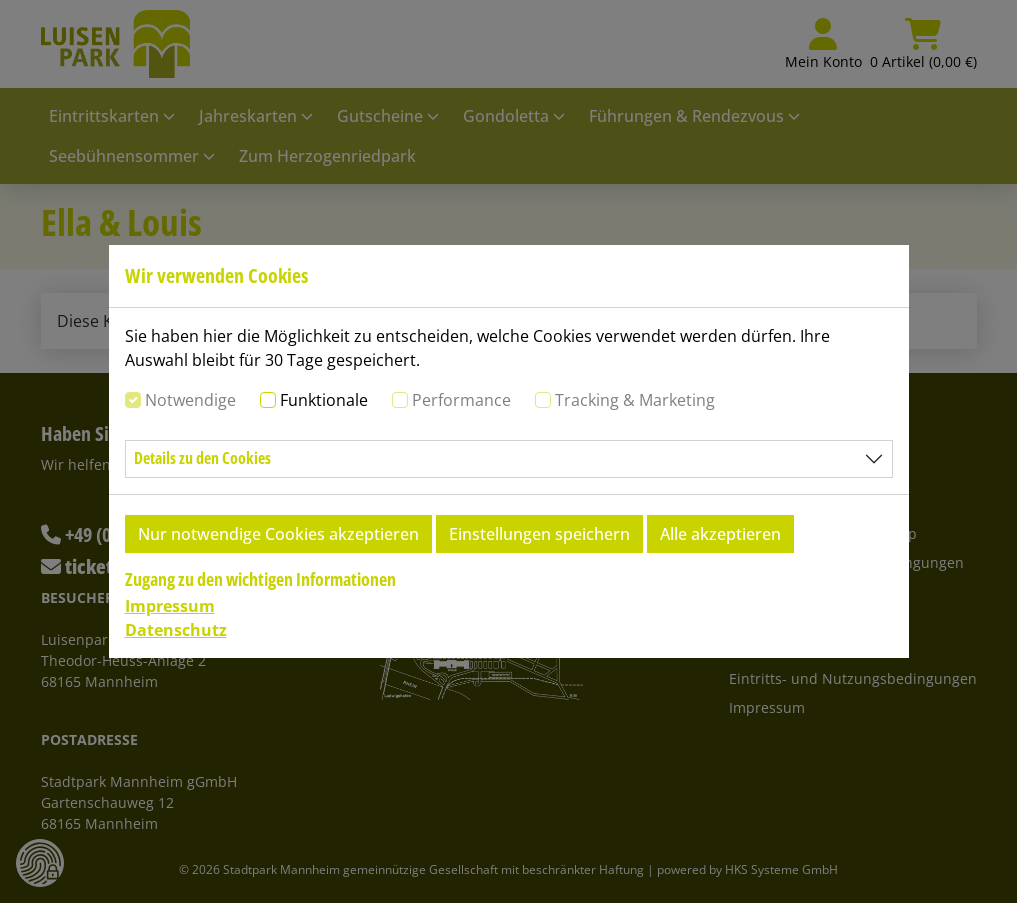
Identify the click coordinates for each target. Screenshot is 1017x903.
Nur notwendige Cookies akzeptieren (278, 534)
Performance (461, 400)
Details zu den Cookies (202, 458)
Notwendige (190, 400)
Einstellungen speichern (539, 534)
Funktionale (324, 400)
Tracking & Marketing (635, 400)
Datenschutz (176, 630)
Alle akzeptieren (720, 534)
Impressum (170, 606)
